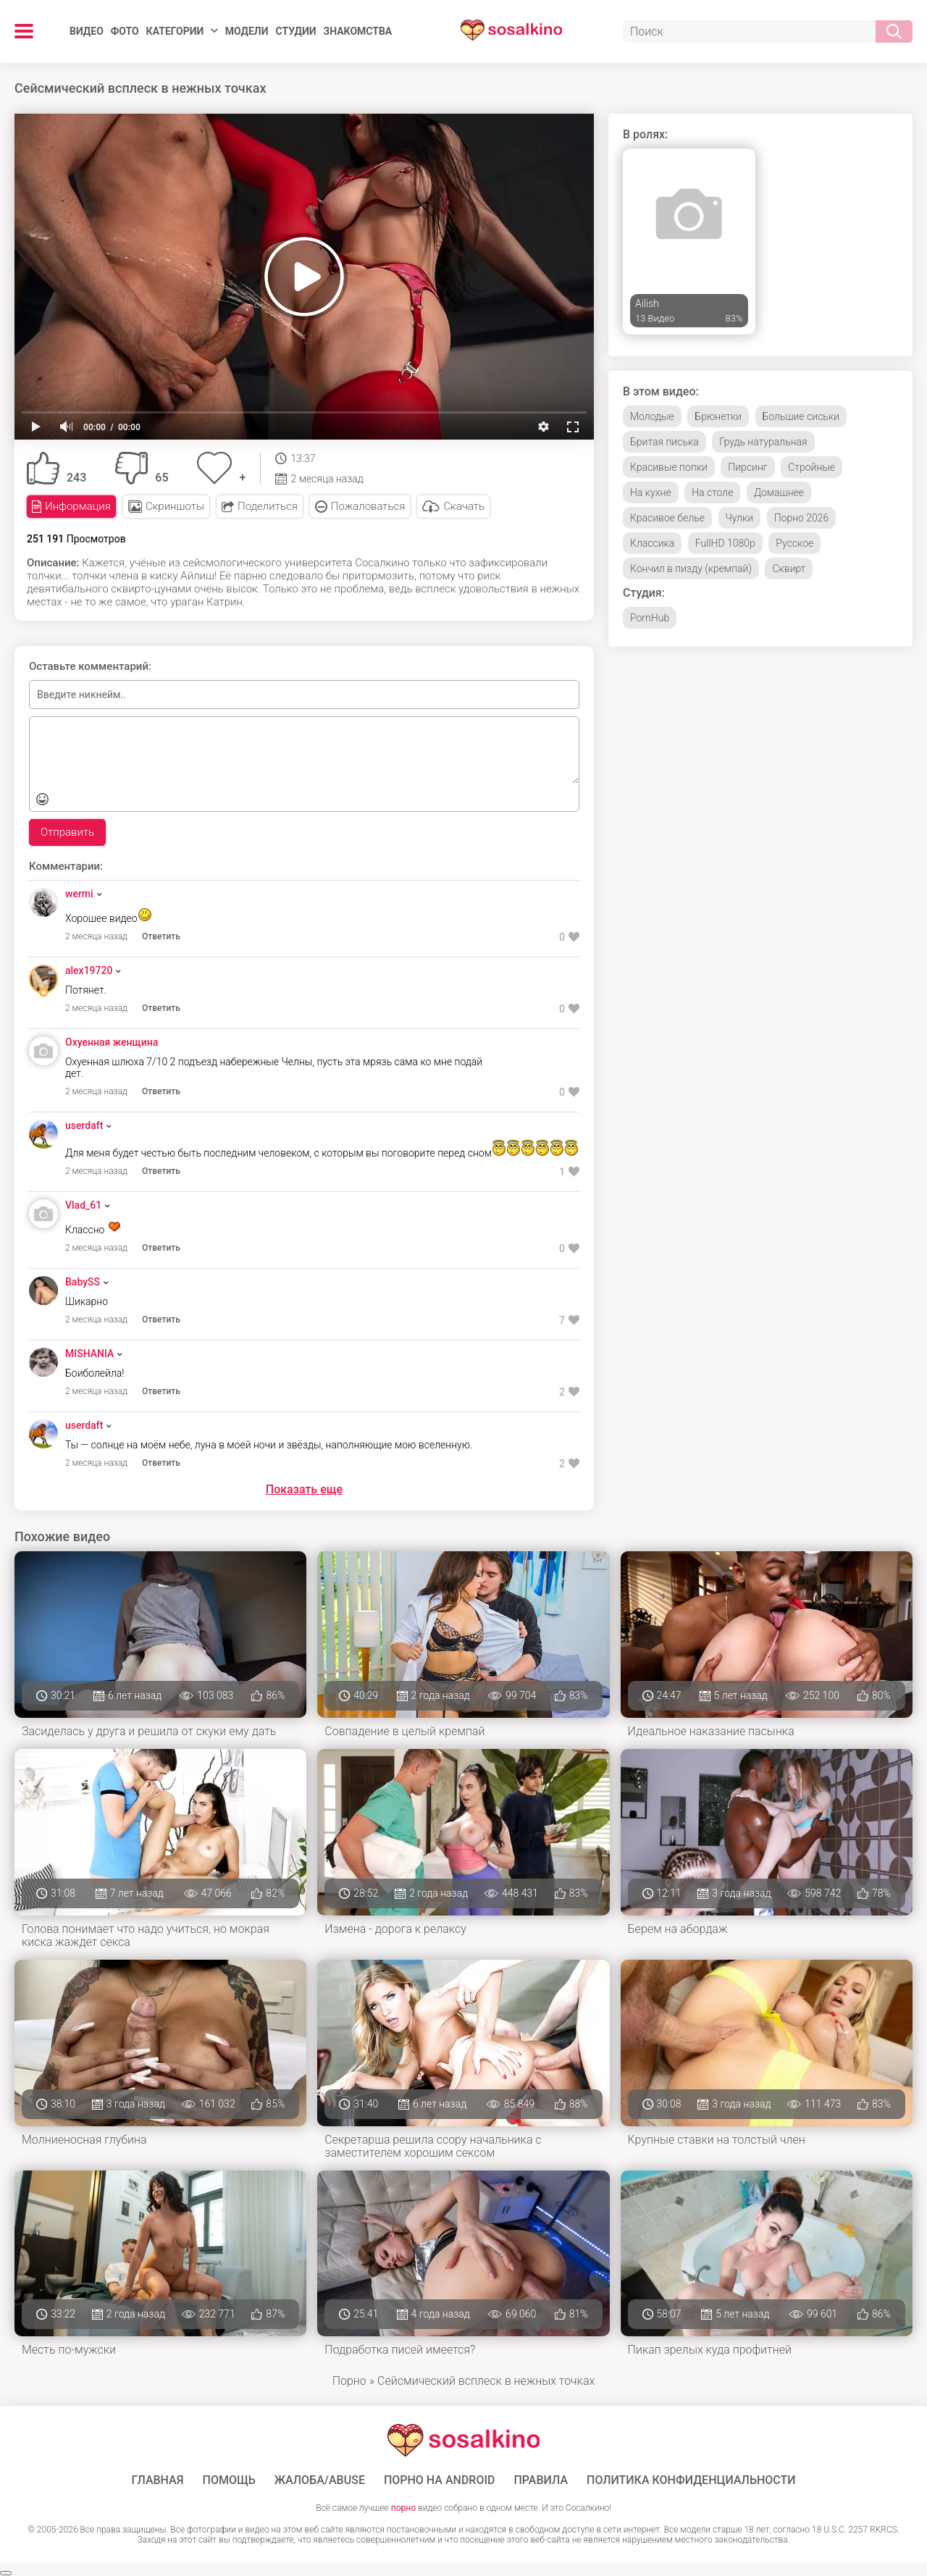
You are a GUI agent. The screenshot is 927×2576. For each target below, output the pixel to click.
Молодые (652, 416)
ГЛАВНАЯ (157, 2480)
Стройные (811, 467)
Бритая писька (664, 442)
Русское (794, 543)
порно (403, 2508)
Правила (540, 2480)
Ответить (161, 936)
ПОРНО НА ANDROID (439, 2480)
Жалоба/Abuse (319, 2480)
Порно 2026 (801, 518)
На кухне (650, 492)
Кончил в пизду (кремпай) (691, 568)
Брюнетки (718, 416)
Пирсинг (747, 467)
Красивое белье (667, 518)
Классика (652, 543)
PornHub (649, 618)
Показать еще (304, 1489)
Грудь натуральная (763, 442)
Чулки (740, 518)
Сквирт (788, 568)
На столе (712, 492)
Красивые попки (669, 467)
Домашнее (779, 492)
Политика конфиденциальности (691, 2480)
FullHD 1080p (725, 543)
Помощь (229, 2480)
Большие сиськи (801, 416)
